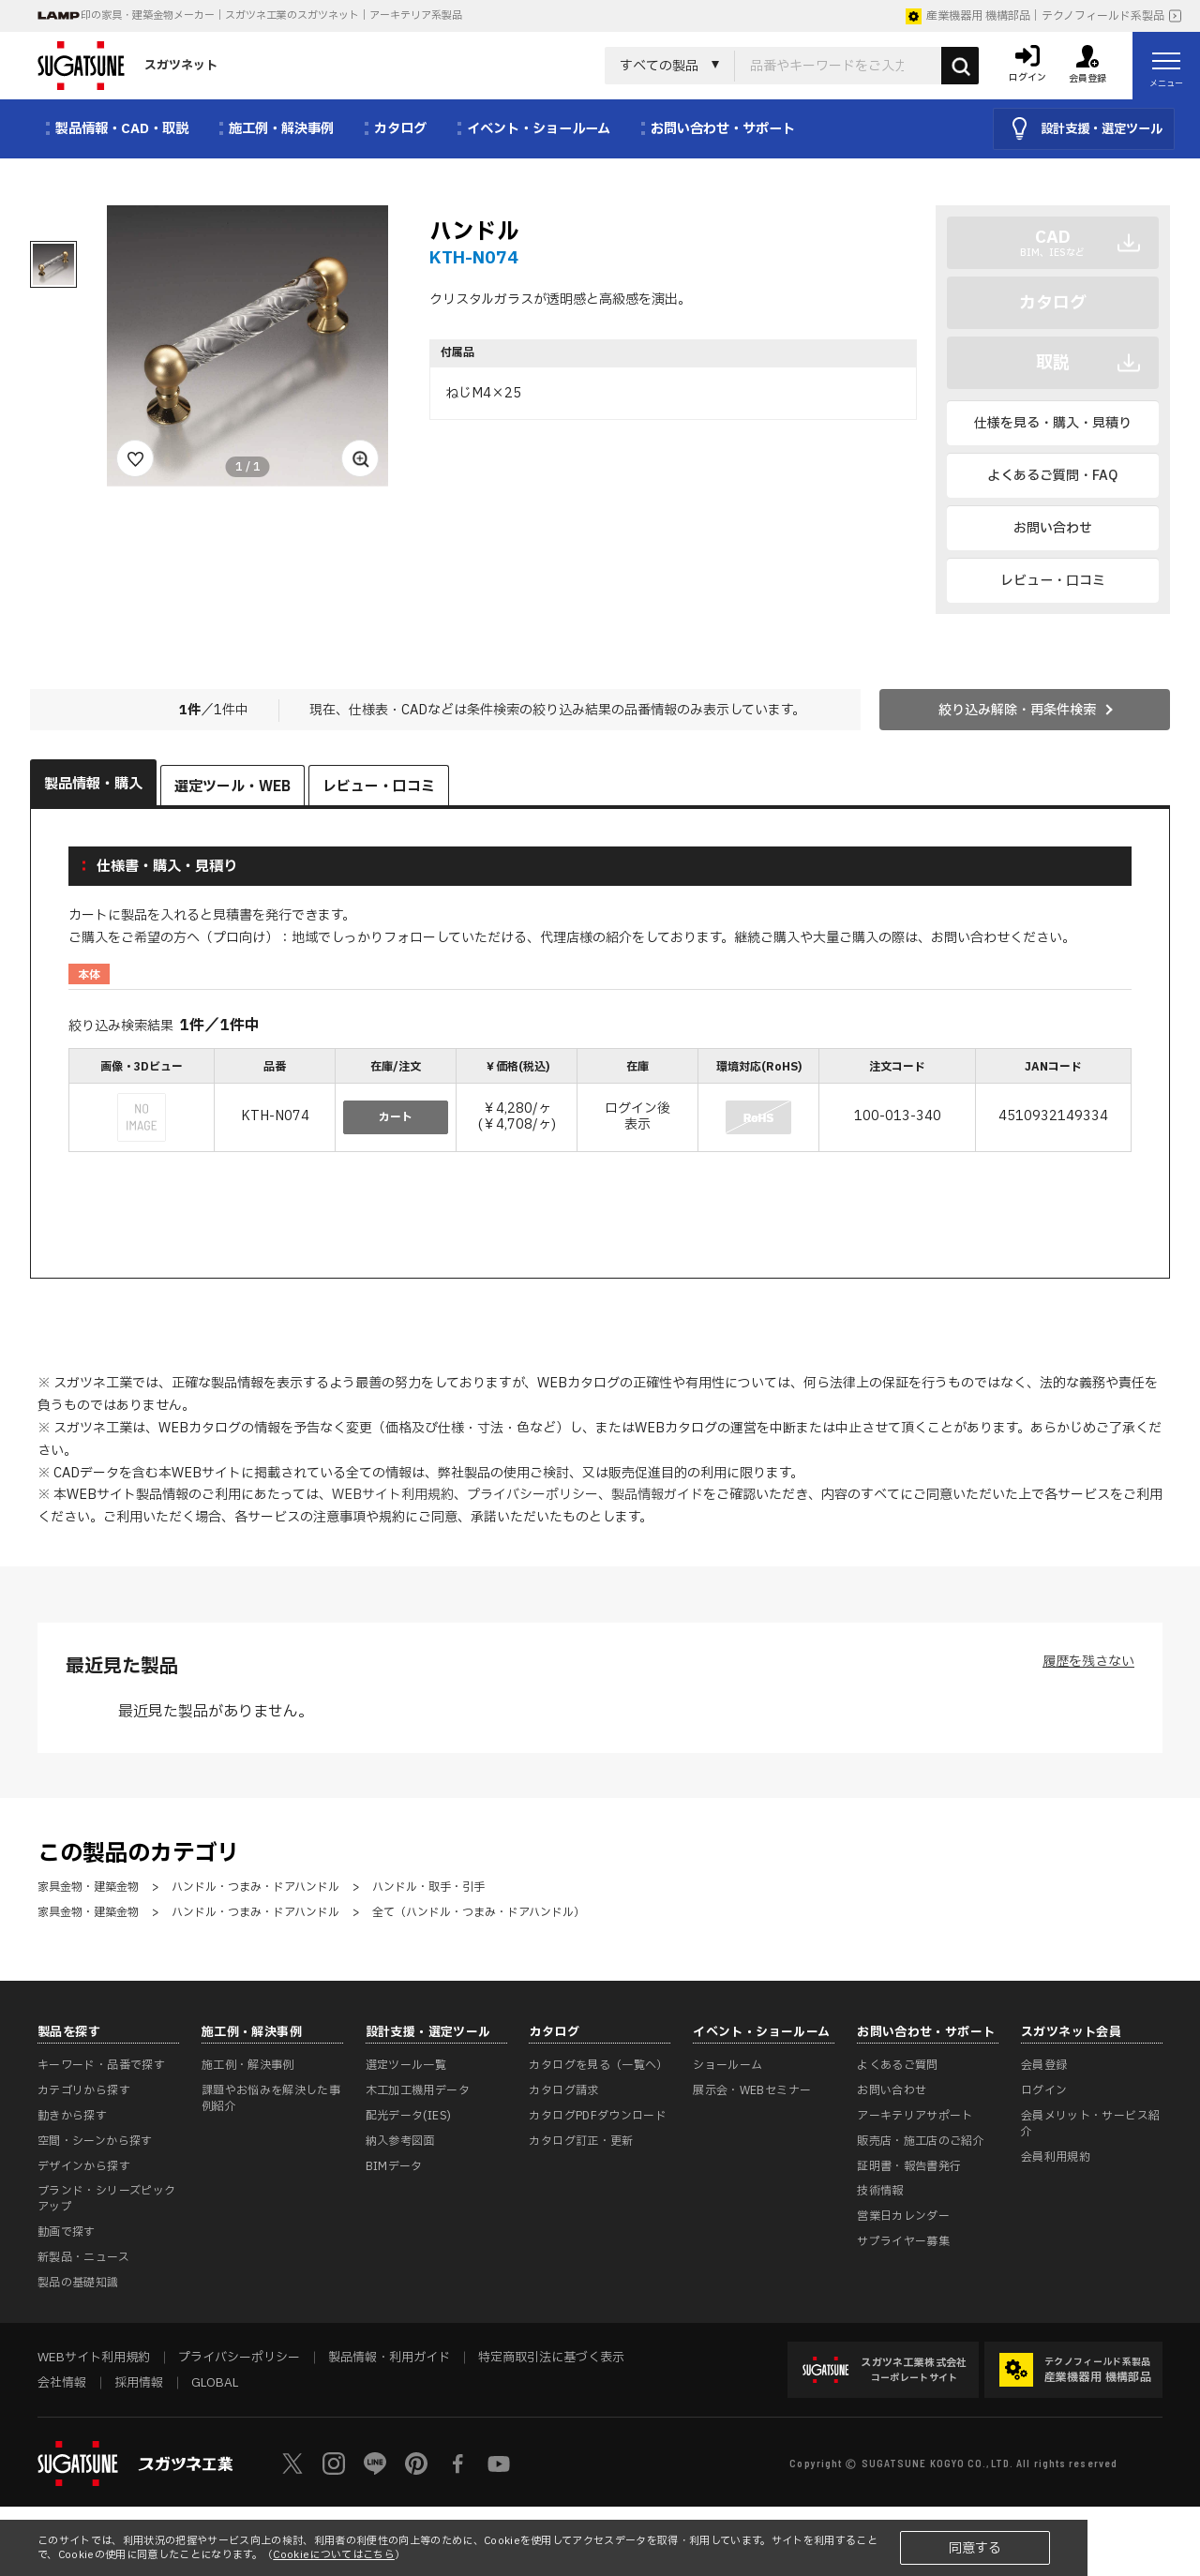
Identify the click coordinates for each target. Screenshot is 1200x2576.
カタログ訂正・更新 (581, 2141)
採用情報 (138, 2383)
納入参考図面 (400, 2141)
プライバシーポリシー (532, 1495)
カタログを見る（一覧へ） (598, 2065)
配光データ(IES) (409, 2115)
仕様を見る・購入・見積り (1053, 423)
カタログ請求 (563, 2090)
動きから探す (72, 2115)
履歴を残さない (1088, 1661)
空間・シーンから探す (95, 2141)
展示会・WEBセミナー (752, 2090)
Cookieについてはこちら (334, 2555)
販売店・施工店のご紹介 (920, 2141)
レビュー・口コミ (1052, 581)
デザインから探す (84, 2166)
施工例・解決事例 (248, 2065)
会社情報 (62, 2383)
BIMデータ (394, 2166)
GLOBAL (214, 2383)
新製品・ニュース (83, 2257)
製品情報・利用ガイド (389, 2357)
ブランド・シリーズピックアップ (106, 2198)
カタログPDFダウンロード (598, 2115)
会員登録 (1044, 2065)
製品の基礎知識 (78, 2282)
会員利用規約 (1055, 2157)
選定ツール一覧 (406, 2065)
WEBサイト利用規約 (393, 1495)
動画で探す (67, 2232)
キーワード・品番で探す (101, 2065)
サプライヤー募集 (903, 2241)
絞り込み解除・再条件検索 (1017, 710)
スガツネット (128, 65)
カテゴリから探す (84, 2090)
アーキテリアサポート (915, 2115)
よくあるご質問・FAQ (1052, 476)
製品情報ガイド (657, 1495)
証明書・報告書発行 (909, 2166)
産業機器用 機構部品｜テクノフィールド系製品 (1035, 15)
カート (395, 1117)
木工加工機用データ (418, 2090)
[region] (600, 1102)
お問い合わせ (1052, 528)
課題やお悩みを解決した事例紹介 (271, 2098)
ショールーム (727, 2065)
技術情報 (880, 2190)
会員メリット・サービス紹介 (1090, 2123)
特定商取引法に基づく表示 (551, 2357)
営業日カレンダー (903, 2216)
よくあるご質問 (897, 2065)
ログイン (1044, 2090)
